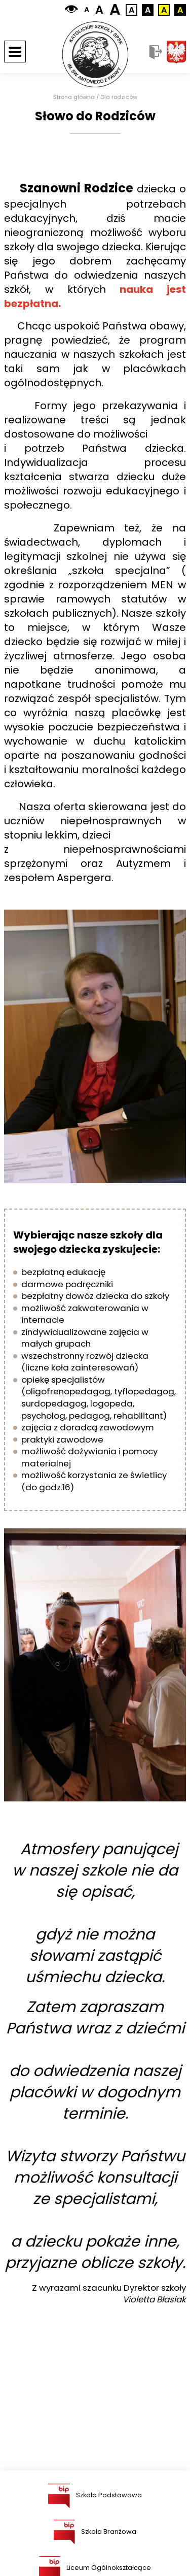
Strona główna (74, 97)
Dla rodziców (118, 97)
